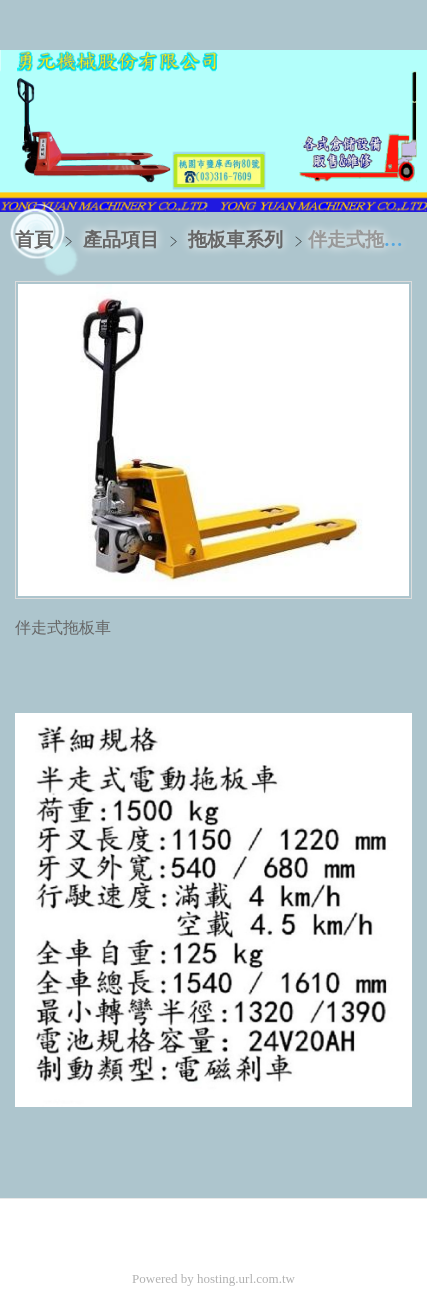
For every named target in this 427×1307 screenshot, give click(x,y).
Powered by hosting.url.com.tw (213, 1278)
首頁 (34, 239)
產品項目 (123, 239)
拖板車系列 (235, 239)
